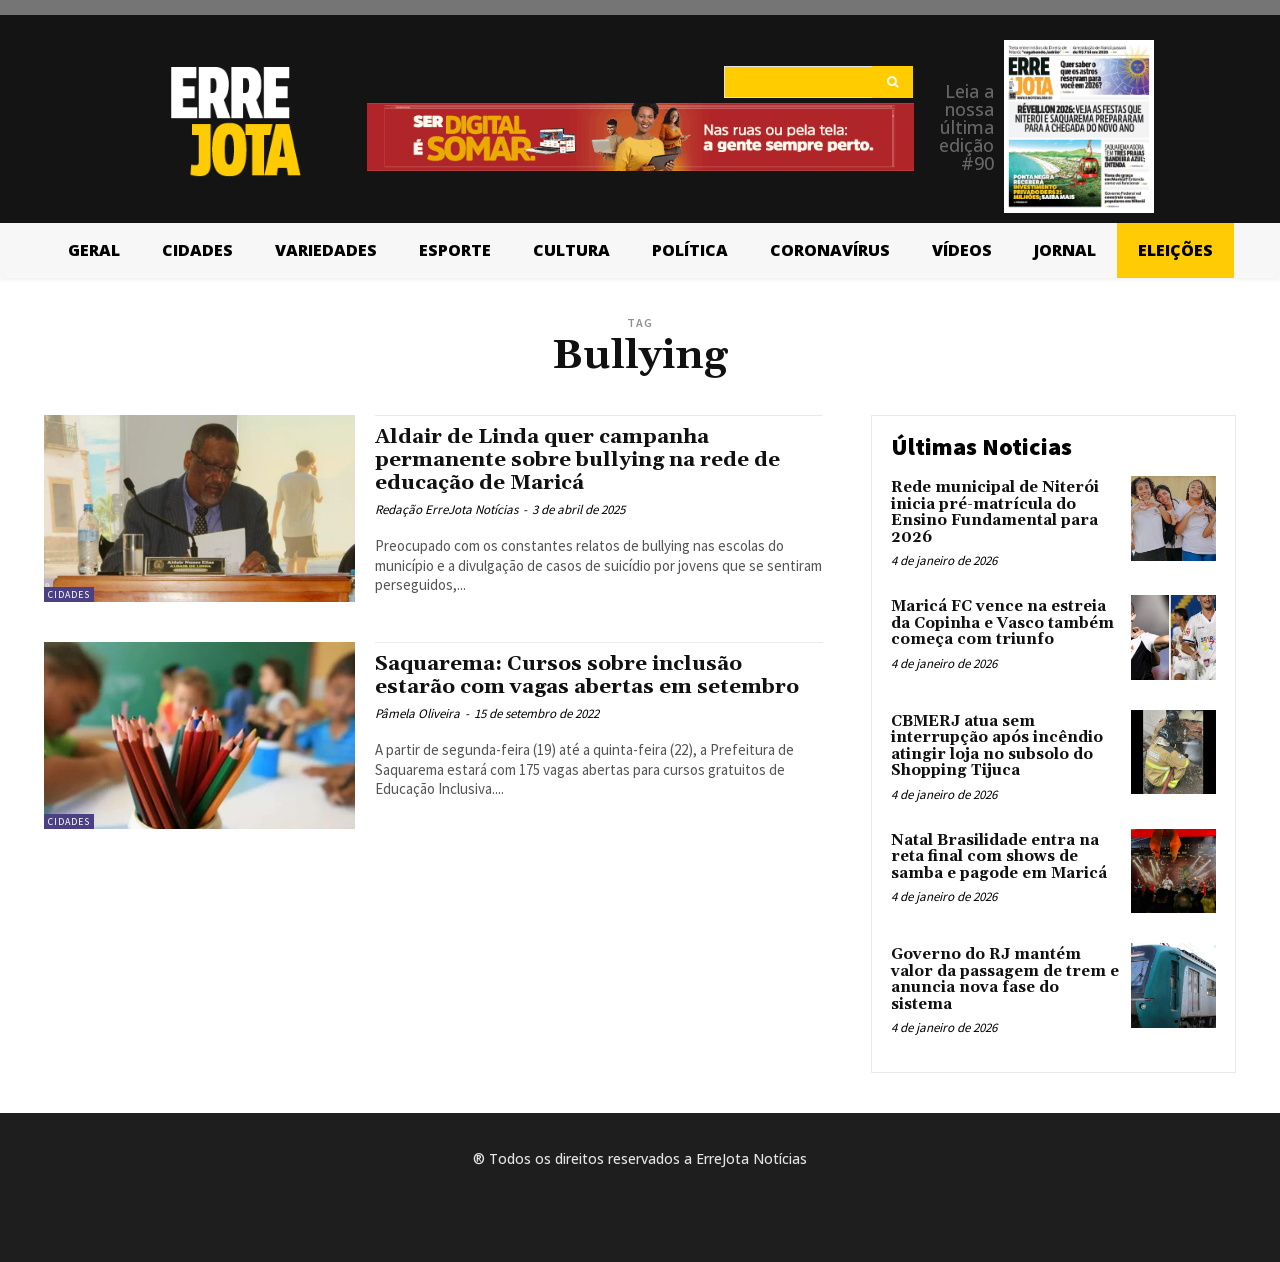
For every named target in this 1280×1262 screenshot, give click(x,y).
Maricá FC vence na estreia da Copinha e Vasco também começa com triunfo (1002, 623)
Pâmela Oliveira (417, 713)
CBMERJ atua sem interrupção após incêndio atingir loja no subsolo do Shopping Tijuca (997, 746)
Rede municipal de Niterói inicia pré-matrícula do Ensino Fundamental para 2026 (995, 512)
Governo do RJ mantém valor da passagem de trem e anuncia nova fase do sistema (1005, 979)
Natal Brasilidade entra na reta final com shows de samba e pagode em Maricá (999, 857)
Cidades (69, 594)
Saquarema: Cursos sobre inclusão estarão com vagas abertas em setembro (592, 675)
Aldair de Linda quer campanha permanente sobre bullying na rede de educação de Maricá (581, 460)
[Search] (892, 82)
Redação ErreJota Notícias (446, 509)
